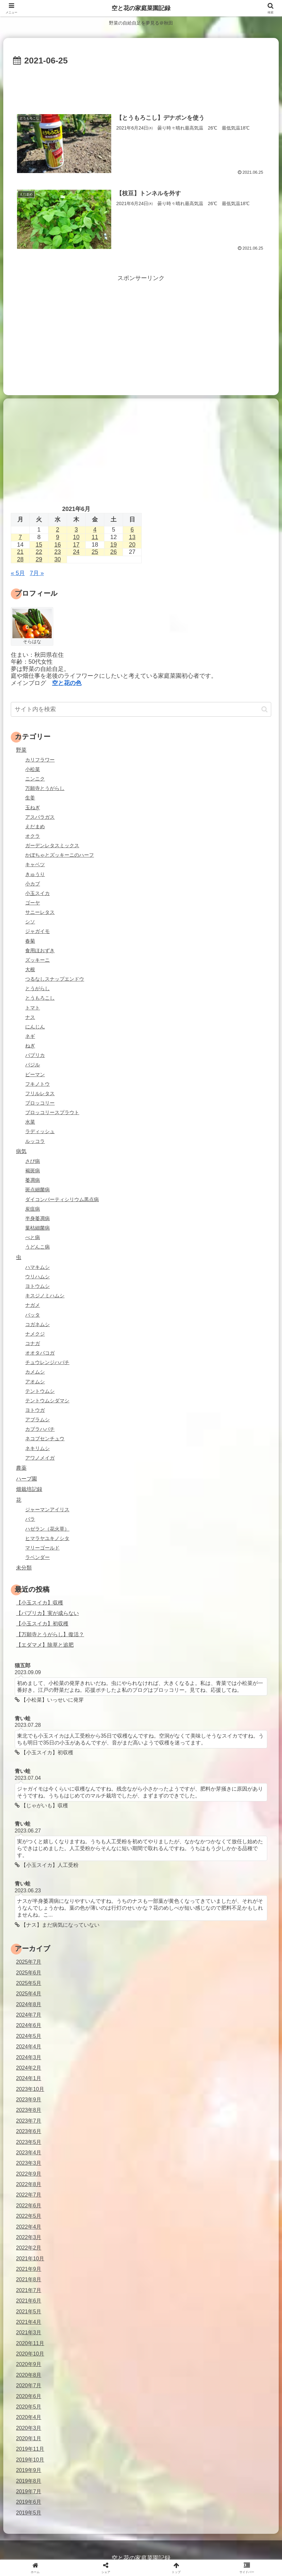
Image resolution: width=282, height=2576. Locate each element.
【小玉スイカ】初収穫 (42, 1623)
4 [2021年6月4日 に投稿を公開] (95, 529)
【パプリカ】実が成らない (47, 1613)
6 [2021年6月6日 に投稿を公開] (132, 529)
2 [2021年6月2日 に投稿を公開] (57, 529)
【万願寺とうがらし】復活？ (50, 1634)
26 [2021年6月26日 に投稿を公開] (113, 552)
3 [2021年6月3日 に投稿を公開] (76, 529)
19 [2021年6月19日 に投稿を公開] (113, 544)
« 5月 (18, 573)
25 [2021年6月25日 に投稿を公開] (95, 552)
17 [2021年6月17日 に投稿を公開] (76, 544)
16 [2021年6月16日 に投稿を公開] (57, 544)
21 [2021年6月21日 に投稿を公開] (20, 552)
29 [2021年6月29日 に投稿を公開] (39, 559)
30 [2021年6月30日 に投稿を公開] (57, 559)
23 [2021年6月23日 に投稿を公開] (57, 552)
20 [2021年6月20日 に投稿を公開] (132, 544)
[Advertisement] (141, 86)
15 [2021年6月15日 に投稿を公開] (39, 544)
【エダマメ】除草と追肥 (45, 1645)
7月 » (37, 573)
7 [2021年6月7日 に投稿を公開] (20, 537)
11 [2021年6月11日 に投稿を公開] (95, 537)
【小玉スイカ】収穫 (39, 1602)
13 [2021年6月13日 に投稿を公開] (132, 537)
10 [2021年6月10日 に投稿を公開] (76, 537)
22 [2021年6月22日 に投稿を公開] (39, 552)
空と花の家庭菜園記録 (141, 8)
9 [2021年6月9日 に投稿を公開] (57, 537)
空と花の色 (66, 683)
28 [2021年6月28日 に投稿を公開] (20, 559)
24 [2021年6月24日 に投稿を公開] (76, 552)
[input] (141, 709)
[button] (264, 709)
